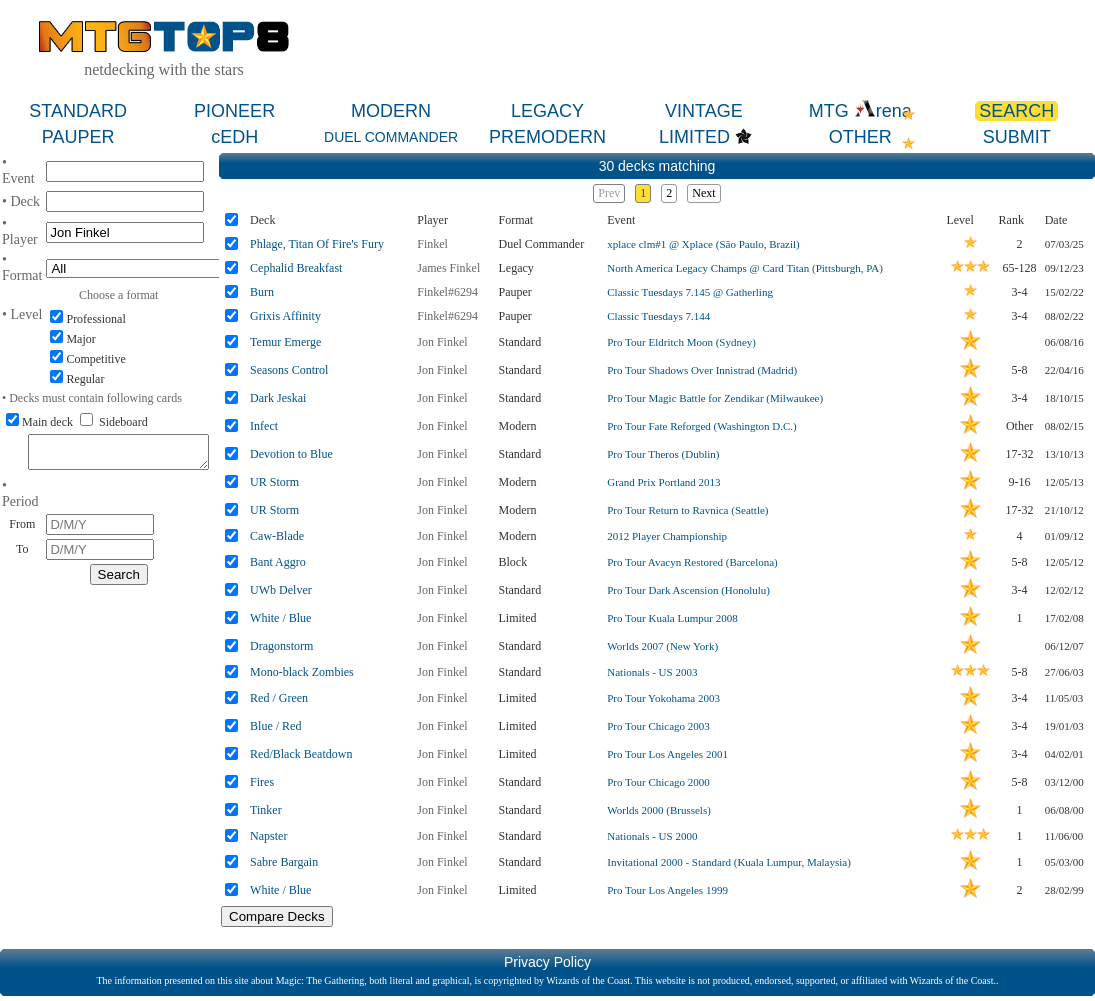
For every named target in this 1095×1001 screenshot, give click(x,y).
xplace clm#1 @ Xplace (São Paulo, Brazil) (703, 244)
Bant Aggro (278, 562)
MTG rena (860, 111)
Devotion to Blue (291, 454)
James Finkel (448, 268)
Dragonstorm (281, 646)
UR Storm (274, 482)
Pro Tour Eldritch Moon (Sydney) (681, 342)
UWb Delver (281, 590)
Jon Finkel (442, 342)
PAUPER (78, 137)
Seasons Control (289, 370)
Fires (262, 782)
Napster (268, 836)
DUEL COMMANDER (391, 137)
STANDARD (78, 111)
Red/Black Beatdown (301, 754)
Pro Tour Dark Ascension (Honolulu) (688, 590)
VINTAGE (704, 111)
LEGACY (547, 111)
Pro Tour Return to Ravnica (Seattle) (687, 510)
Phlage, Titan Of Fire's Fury (317, 244)
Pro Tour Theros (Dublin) (663, 454)
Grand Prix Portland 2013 (663, 482)
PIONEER (234, 111)
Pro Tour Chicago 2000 (658, 782)
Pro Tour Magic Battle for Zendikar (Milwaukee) (715, 398)
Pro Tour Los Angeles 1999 (667, 890)
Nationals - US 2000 (652, 836)
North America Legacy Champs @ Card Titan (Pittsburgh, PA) (745, 268)
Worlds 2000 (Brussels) (659, 810)
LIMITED (694, 137)
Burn (262, 292)
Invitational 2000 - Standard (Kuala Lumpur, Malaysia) (729, 862)
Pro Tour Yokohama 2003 (663, 698)
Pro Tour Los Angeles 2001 (667, 754)
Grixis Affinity (285, 316)
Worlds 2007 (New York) (662, 646)
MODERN (391, 111)
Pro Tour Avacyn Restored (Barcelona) (692, 562)
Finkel (432, 244)
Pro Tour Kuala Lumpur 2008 (672, 618)
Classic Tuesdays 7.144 (658, 316)
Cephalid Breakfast (296, 268)
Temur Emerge (285, 342)
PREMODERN (547, 137)
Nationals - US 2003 (652, 672)
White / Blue (280, 618)
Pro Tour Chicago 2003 (658, 726)
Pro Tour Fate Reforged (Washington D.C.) (702, 426)
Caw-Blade (277, 536)
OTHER (860, 137)
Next (703, 193)
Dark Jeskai (278, 398)
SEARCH (1016, 111)
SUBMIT (1017, 137)
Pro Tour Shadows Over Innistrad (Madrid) (702, 370)
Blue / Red (275, 726)
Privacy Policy (547, 962)
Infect (264, 426)
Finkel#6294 (447, 292)
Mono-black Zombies (302, 672)
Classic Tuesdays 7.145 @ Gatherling (690, 292)
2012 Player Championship (667, 536)
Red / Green (279, 698)
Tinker (266, 810)
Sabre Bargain (284, 862)
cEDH (234, 137)
